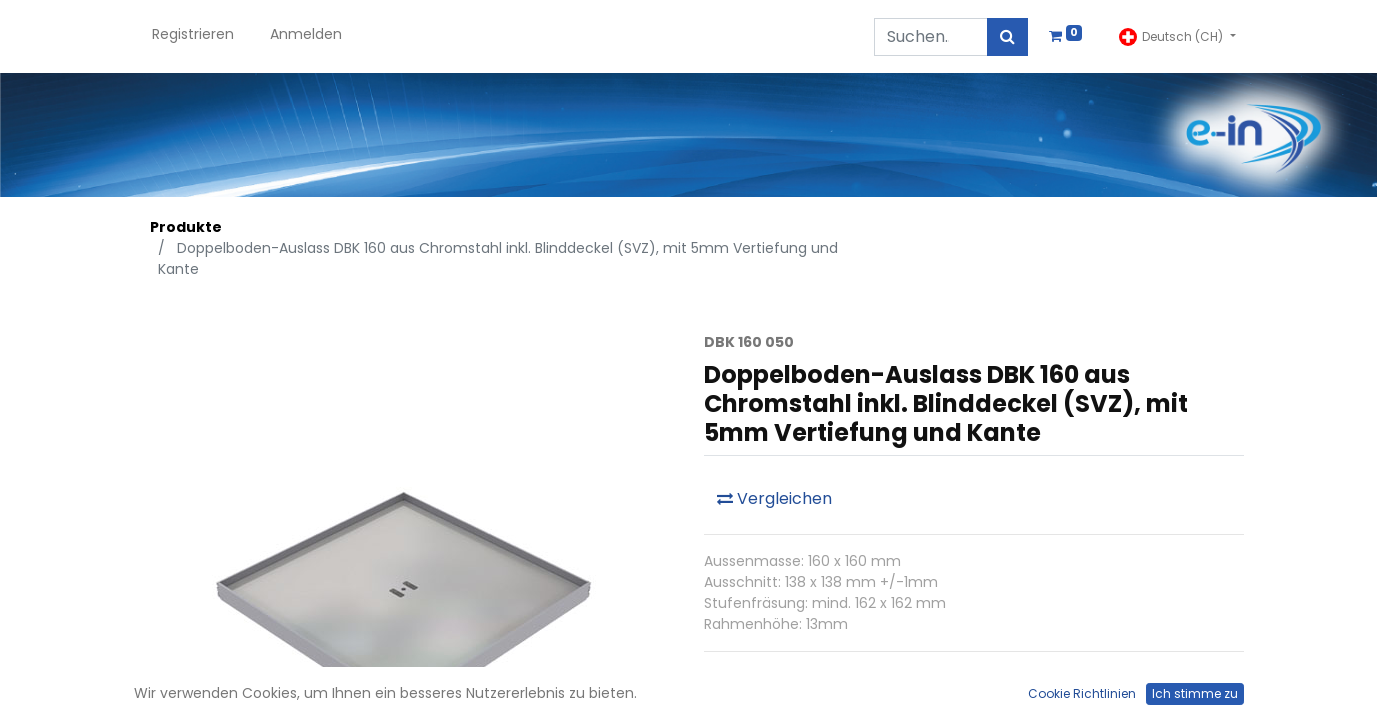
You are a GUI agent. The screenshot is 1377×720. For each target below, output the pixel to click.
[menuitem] (193, 36)
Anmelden (306, 34)
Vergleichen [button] (774, 498)
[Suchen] (1007, 37)
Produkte (186, 227)
